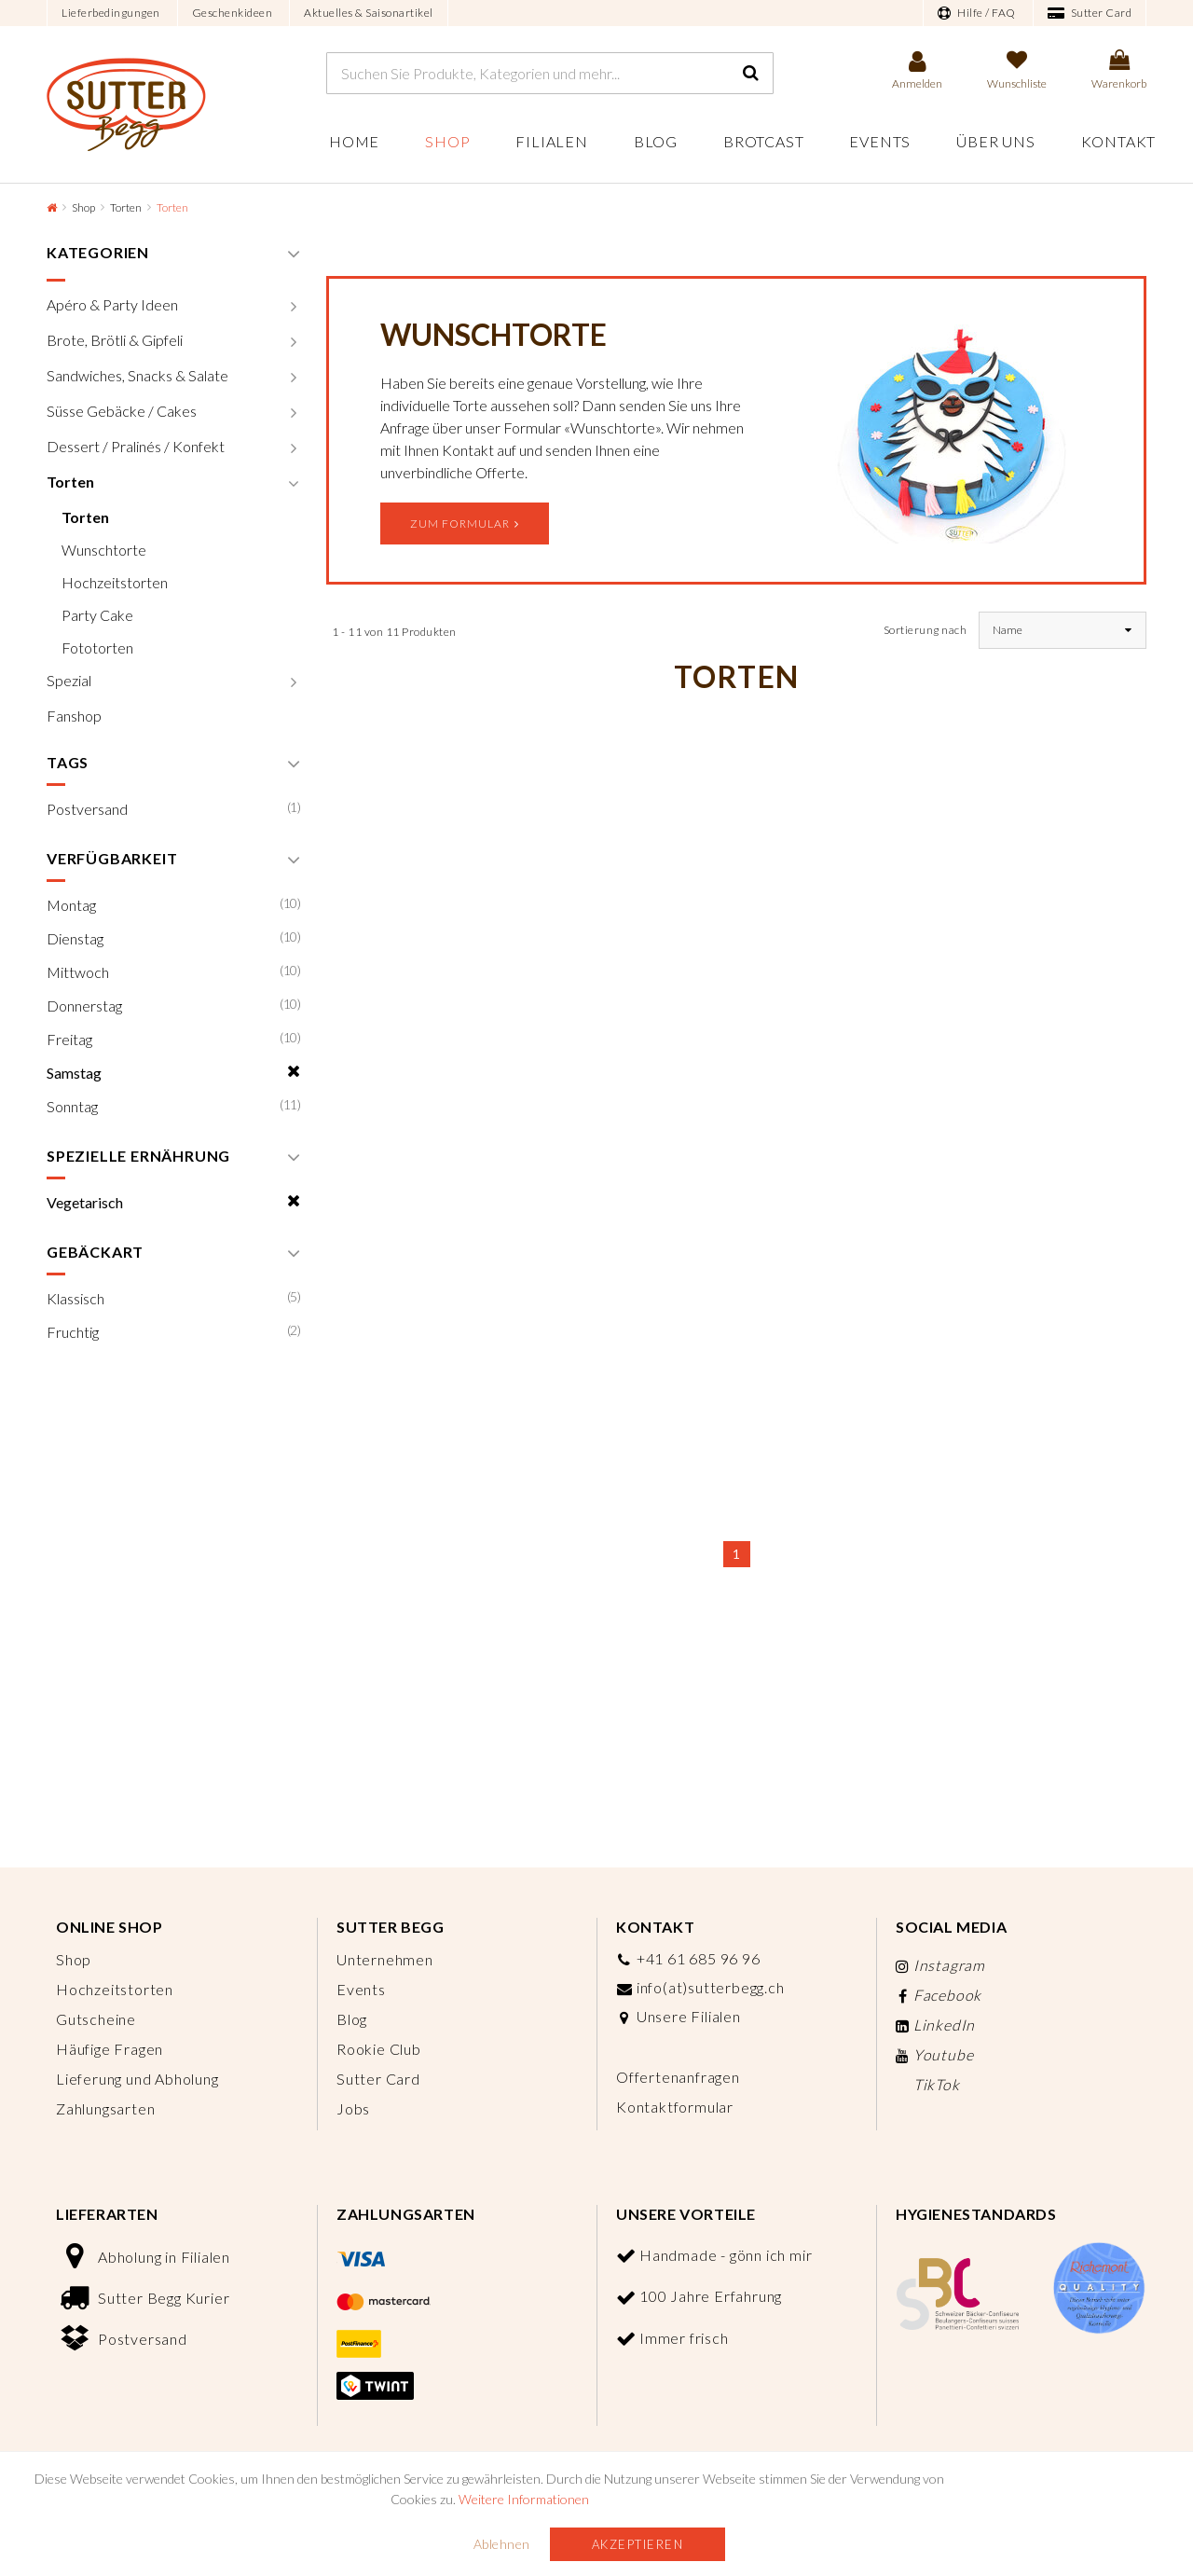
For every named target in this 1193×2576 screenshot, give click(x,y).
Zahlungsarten (105, 2108)
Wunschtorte (104, 549)
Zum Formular (464, 523)
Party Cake (97, 615)
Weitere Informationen (524, 2499)
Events (880, 141)
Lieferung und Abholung (137, 2078)
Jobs (353, 2108)
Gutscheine (96, 2019)
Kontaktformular (675, 2106)
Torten (126, 207)
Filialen (551, 141)
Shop (447, 141)
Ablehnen (501, 2544)
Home (354, 141)
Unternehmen (384, 1959)
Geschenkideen (232, 13)
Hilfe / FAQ (977, 13)
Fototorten (97, 647)
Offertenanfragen (678, 2077)
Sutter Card (1090, 13)
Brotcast (763, 141)
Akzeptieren (638, 2544)
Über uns (995, 141)
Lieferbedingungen (111, 13)
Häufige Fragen (109, 2049)
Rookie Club (378, 2049)
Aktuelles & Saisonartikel (368, 13)
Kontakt (1119, 141)
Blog (656, 141)
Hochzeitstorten (115, 582)
